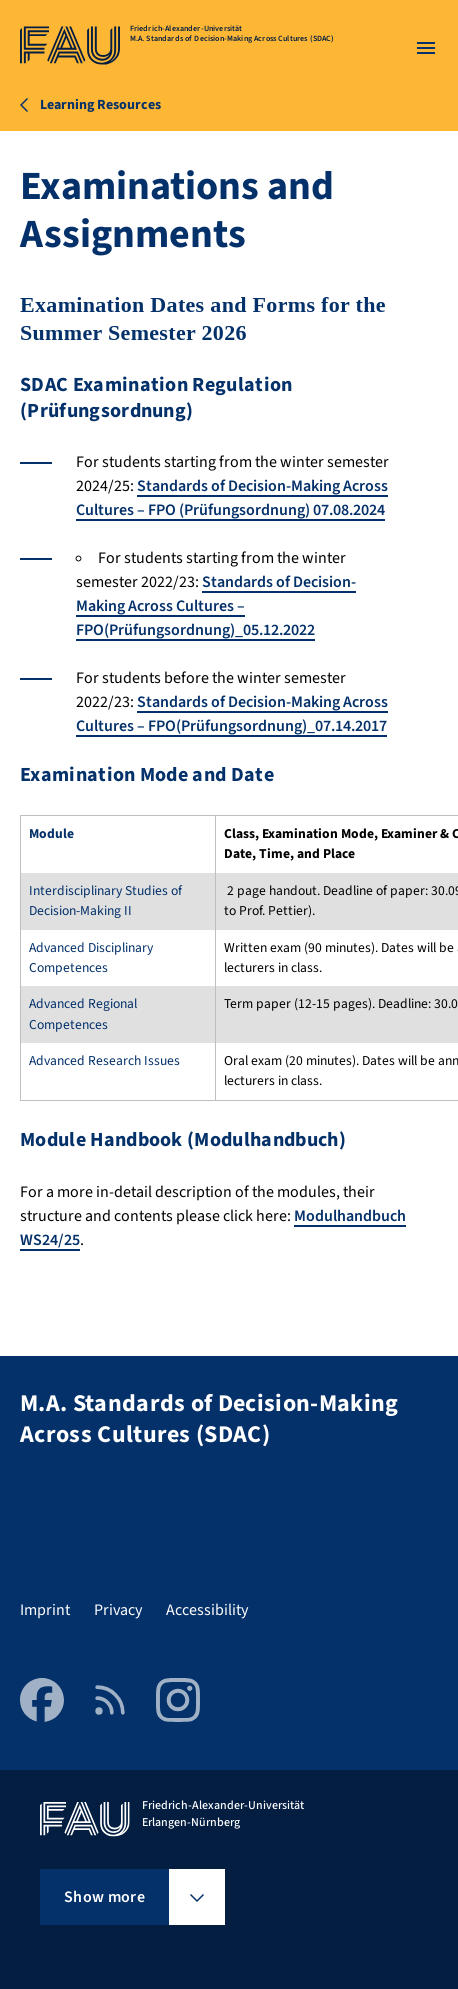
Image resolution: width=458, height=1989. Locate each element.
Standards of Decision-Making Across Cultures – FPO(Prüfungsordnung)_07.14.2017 (232, 714)
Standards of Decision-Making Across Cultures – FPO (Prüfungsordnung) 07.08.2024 (232, 498)
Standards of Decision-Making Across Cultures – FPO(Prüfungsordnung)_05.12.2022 (216, 606)
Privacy (118, 1610)
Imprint (45, 1610)
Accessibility (207, 1610)
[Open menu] (426, 48)
